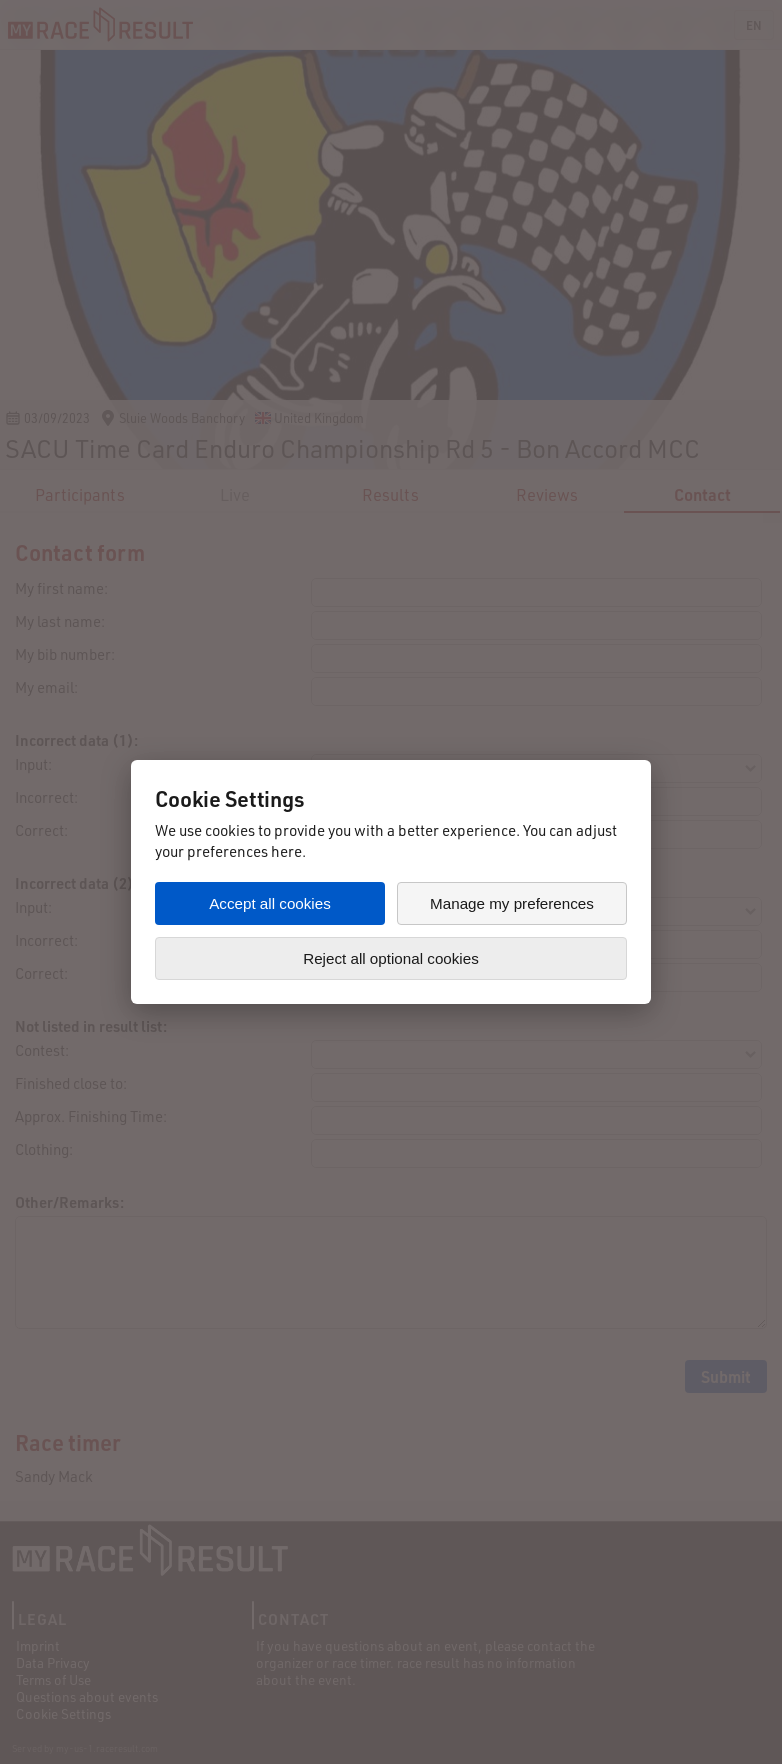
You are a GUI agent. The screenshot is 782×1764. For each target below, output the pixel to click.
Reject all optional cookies (391, 958)
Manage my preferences (512, 903)
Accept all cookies (270, 903)
